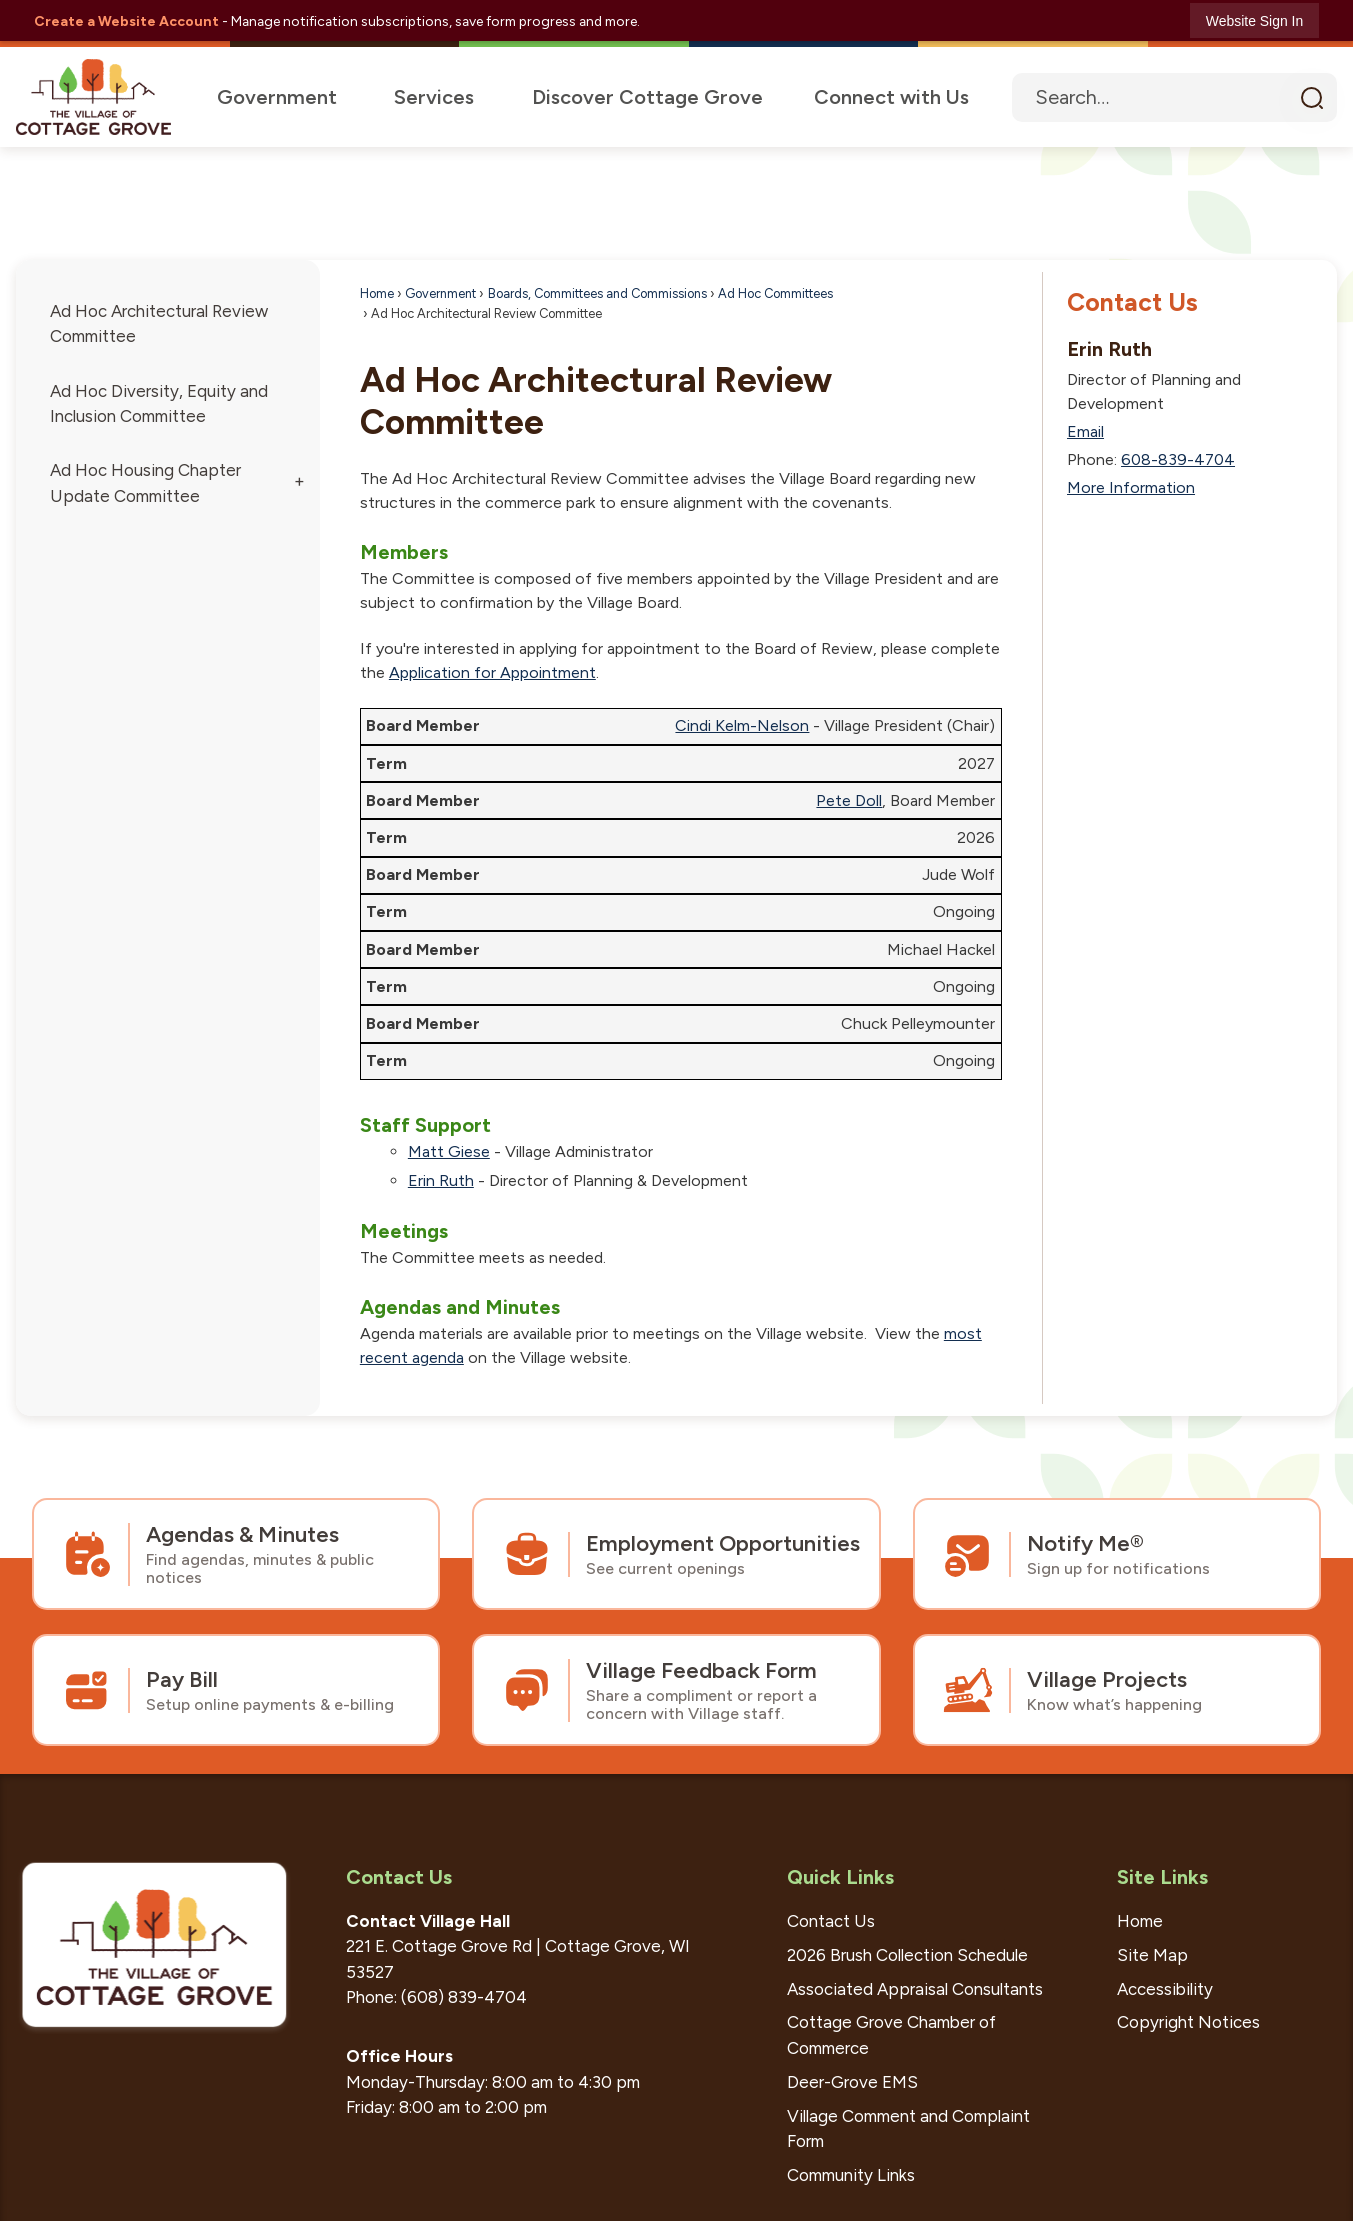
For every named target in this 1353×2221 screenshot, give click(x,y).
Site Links (1162, 1878)
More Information (1131, 488)
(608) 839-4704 (464, 1998)
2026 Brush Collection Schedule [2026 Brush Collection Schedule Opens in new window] (907, 1956)
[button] (1311, 97)
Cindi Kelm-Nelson (742, 726)
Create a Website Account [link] (126, 21)
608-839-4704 (1178, 460)
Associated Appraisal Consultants (915, 1990)
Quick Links (840, 1878)
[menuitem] (274, 97)
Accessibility (1165, 1990)
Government (440, 294)
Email (1085, 432)
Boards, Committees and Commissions (597, 294)
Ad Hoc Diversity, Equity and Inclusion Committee (159, 404)
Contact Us (1132, 303)
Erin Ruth (441, 1181)
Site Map (1152, 1956)
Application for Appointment (492, 673)
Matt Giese (449, 1152)
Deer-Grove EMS (852, 2083)
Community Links (851, 2176)
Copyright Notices (1188, 2023)
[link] (1254, 20)
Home (377, 294)
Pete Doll (849, 801)
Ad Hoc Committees (775, 294)
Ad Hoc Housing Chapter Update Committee (145, 483)
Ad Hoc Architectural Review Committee (159, 324)
